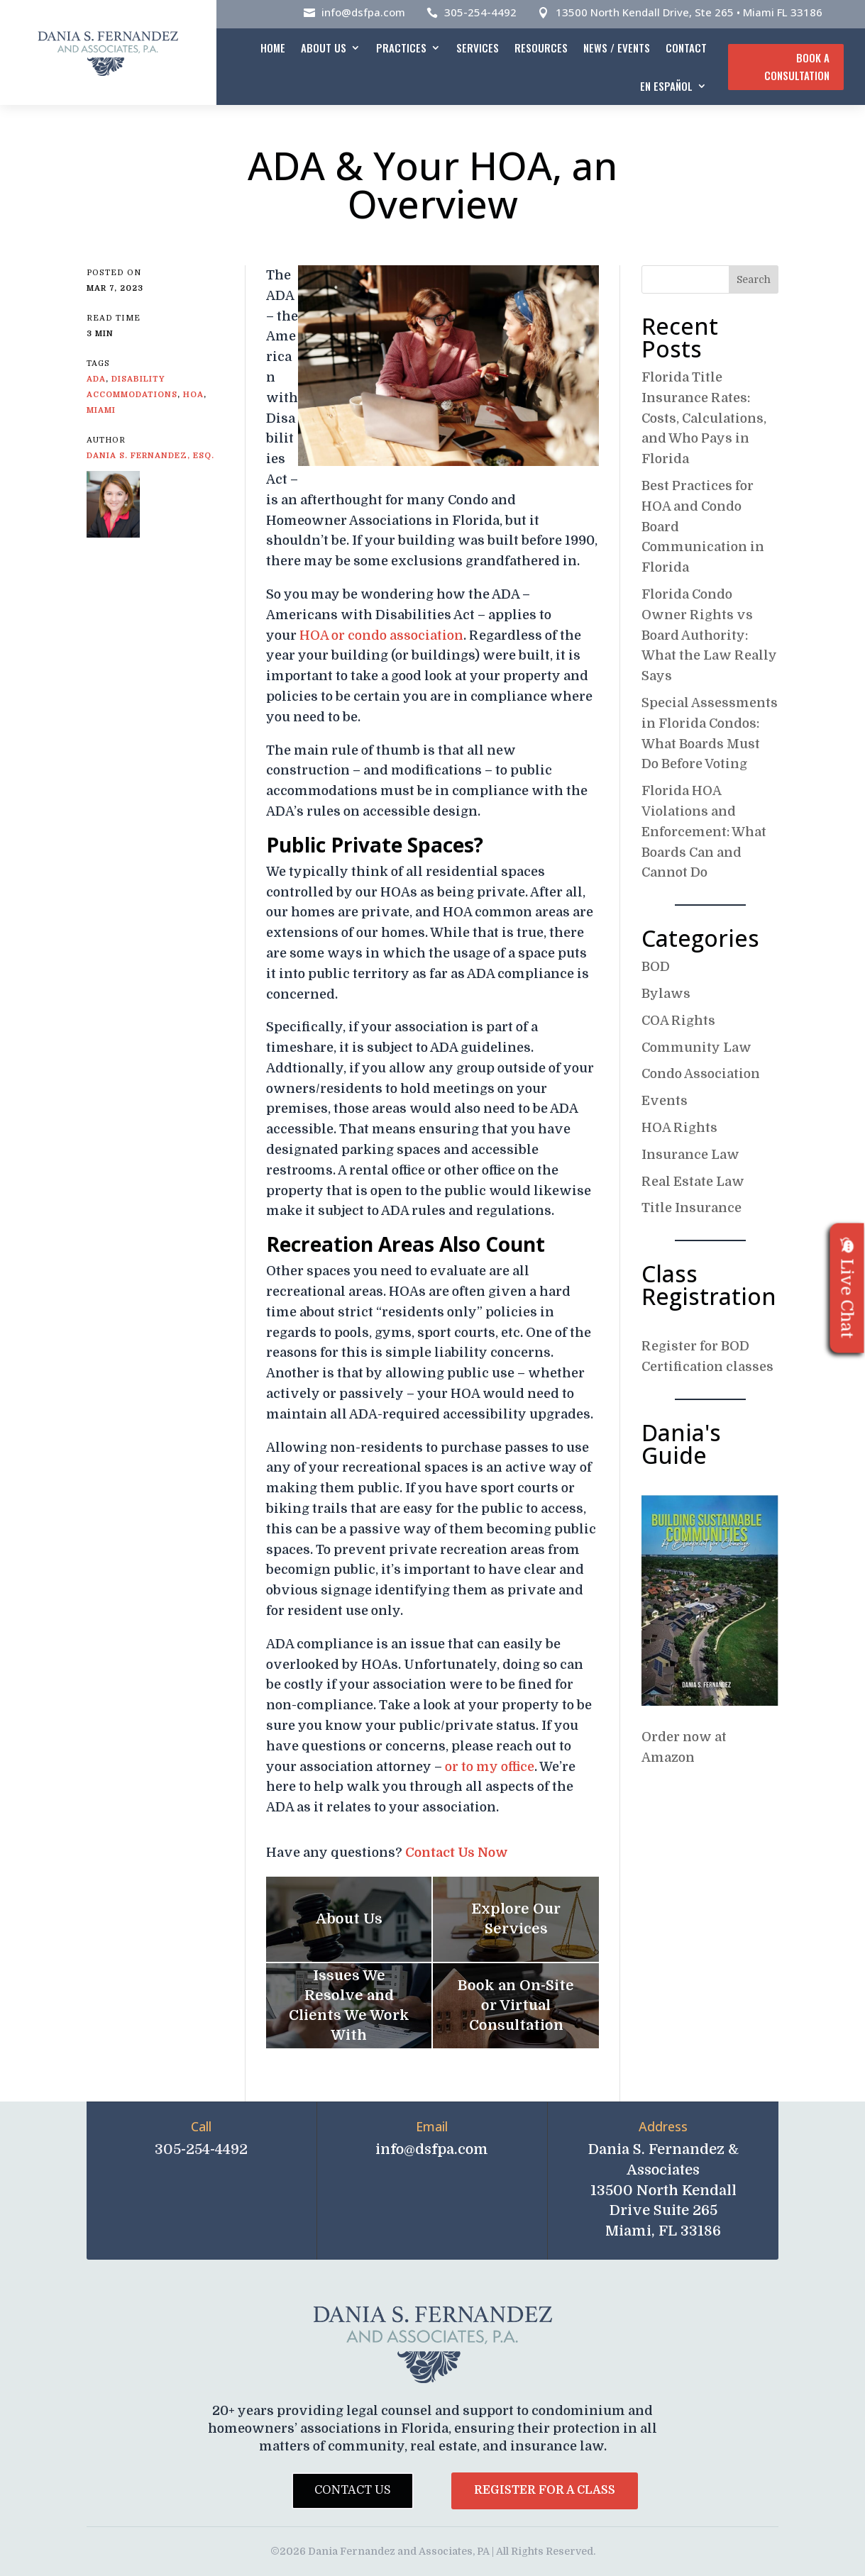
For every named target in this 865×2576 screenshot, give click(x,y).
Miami (101, 410)
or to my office (489, 1767)
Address (663, 2126)
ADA (96, 379)
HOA (193, 394)
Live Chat (847, 1288)
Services (477, 47)
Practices (401, 47)
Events (664, 1101)
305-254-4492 (480, 12)
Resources (541, 47)
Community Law (696, 1047)
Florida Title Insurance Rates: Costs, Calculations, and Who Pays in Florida (703, 418)
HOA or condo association (381, 635)
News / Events (616, 47)
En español (666, 86)
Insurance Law (690, 1155)
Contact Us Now (456, 1852)
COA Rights (678, 1021)
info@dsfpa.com (363, 12)
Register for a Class (544, 2490)
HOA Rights (679, 1128)
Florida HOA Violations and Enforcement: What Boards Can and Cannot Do (703, 831)
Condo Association (700, 1074)
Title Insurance (691, 1208)
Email (432, 2126)
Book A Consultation (797, 67)
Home (272, 47)
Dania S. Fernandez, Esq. (150, 455)
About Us (323, 47)
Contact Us (352, 2490)
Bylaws (665, 994)
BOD (655, 967)
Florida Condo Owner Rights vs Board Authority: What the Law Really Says (709, 635)
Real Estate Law (692, 1182)
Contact (686, 47)
